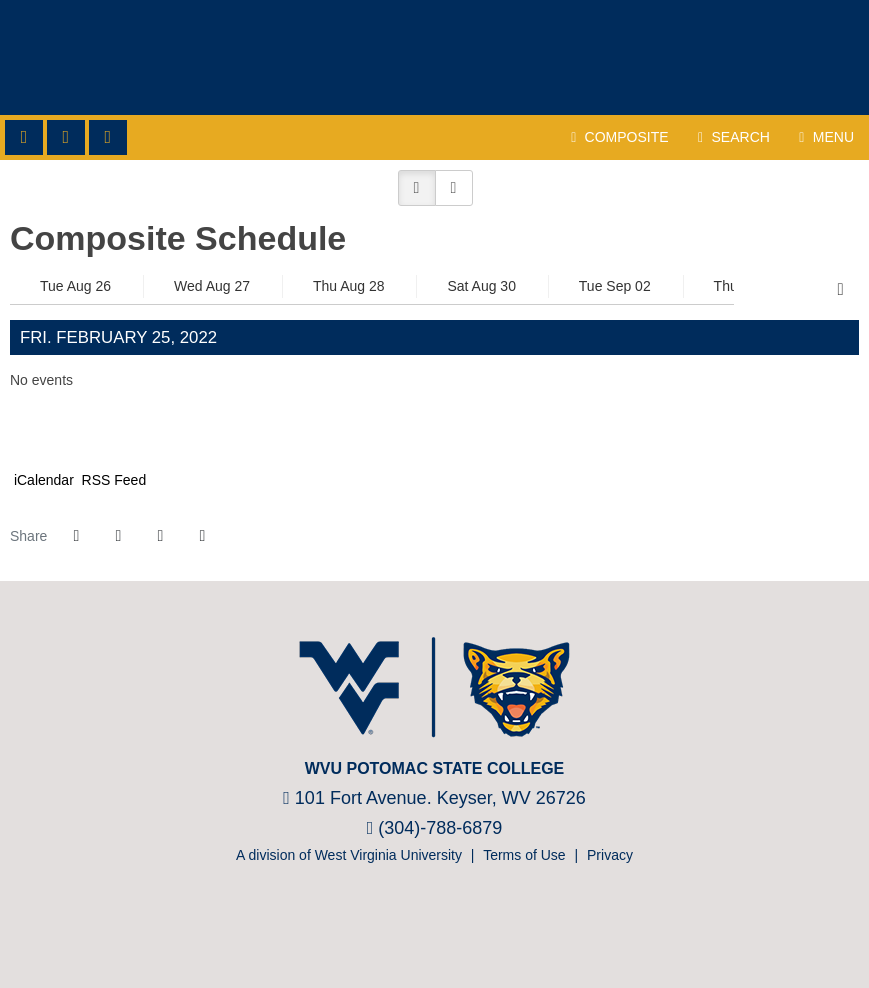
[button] (417, 188)
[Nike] (491, 927)
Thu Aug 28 (349, 286)
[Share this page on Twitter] (118, 536)
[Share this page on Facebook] (76, 536)
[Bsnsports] (461, 927)
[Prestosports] (432, 927)
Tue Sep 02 (615, 286)
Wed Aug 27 (212, 286)
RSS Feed (112, 480)
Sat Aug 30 (481, 286)
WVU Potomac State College (434, 57)
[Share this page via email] (160, 536)
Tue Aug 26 (75, 286)
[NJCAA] (402, 927)
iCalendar (42, 480)
